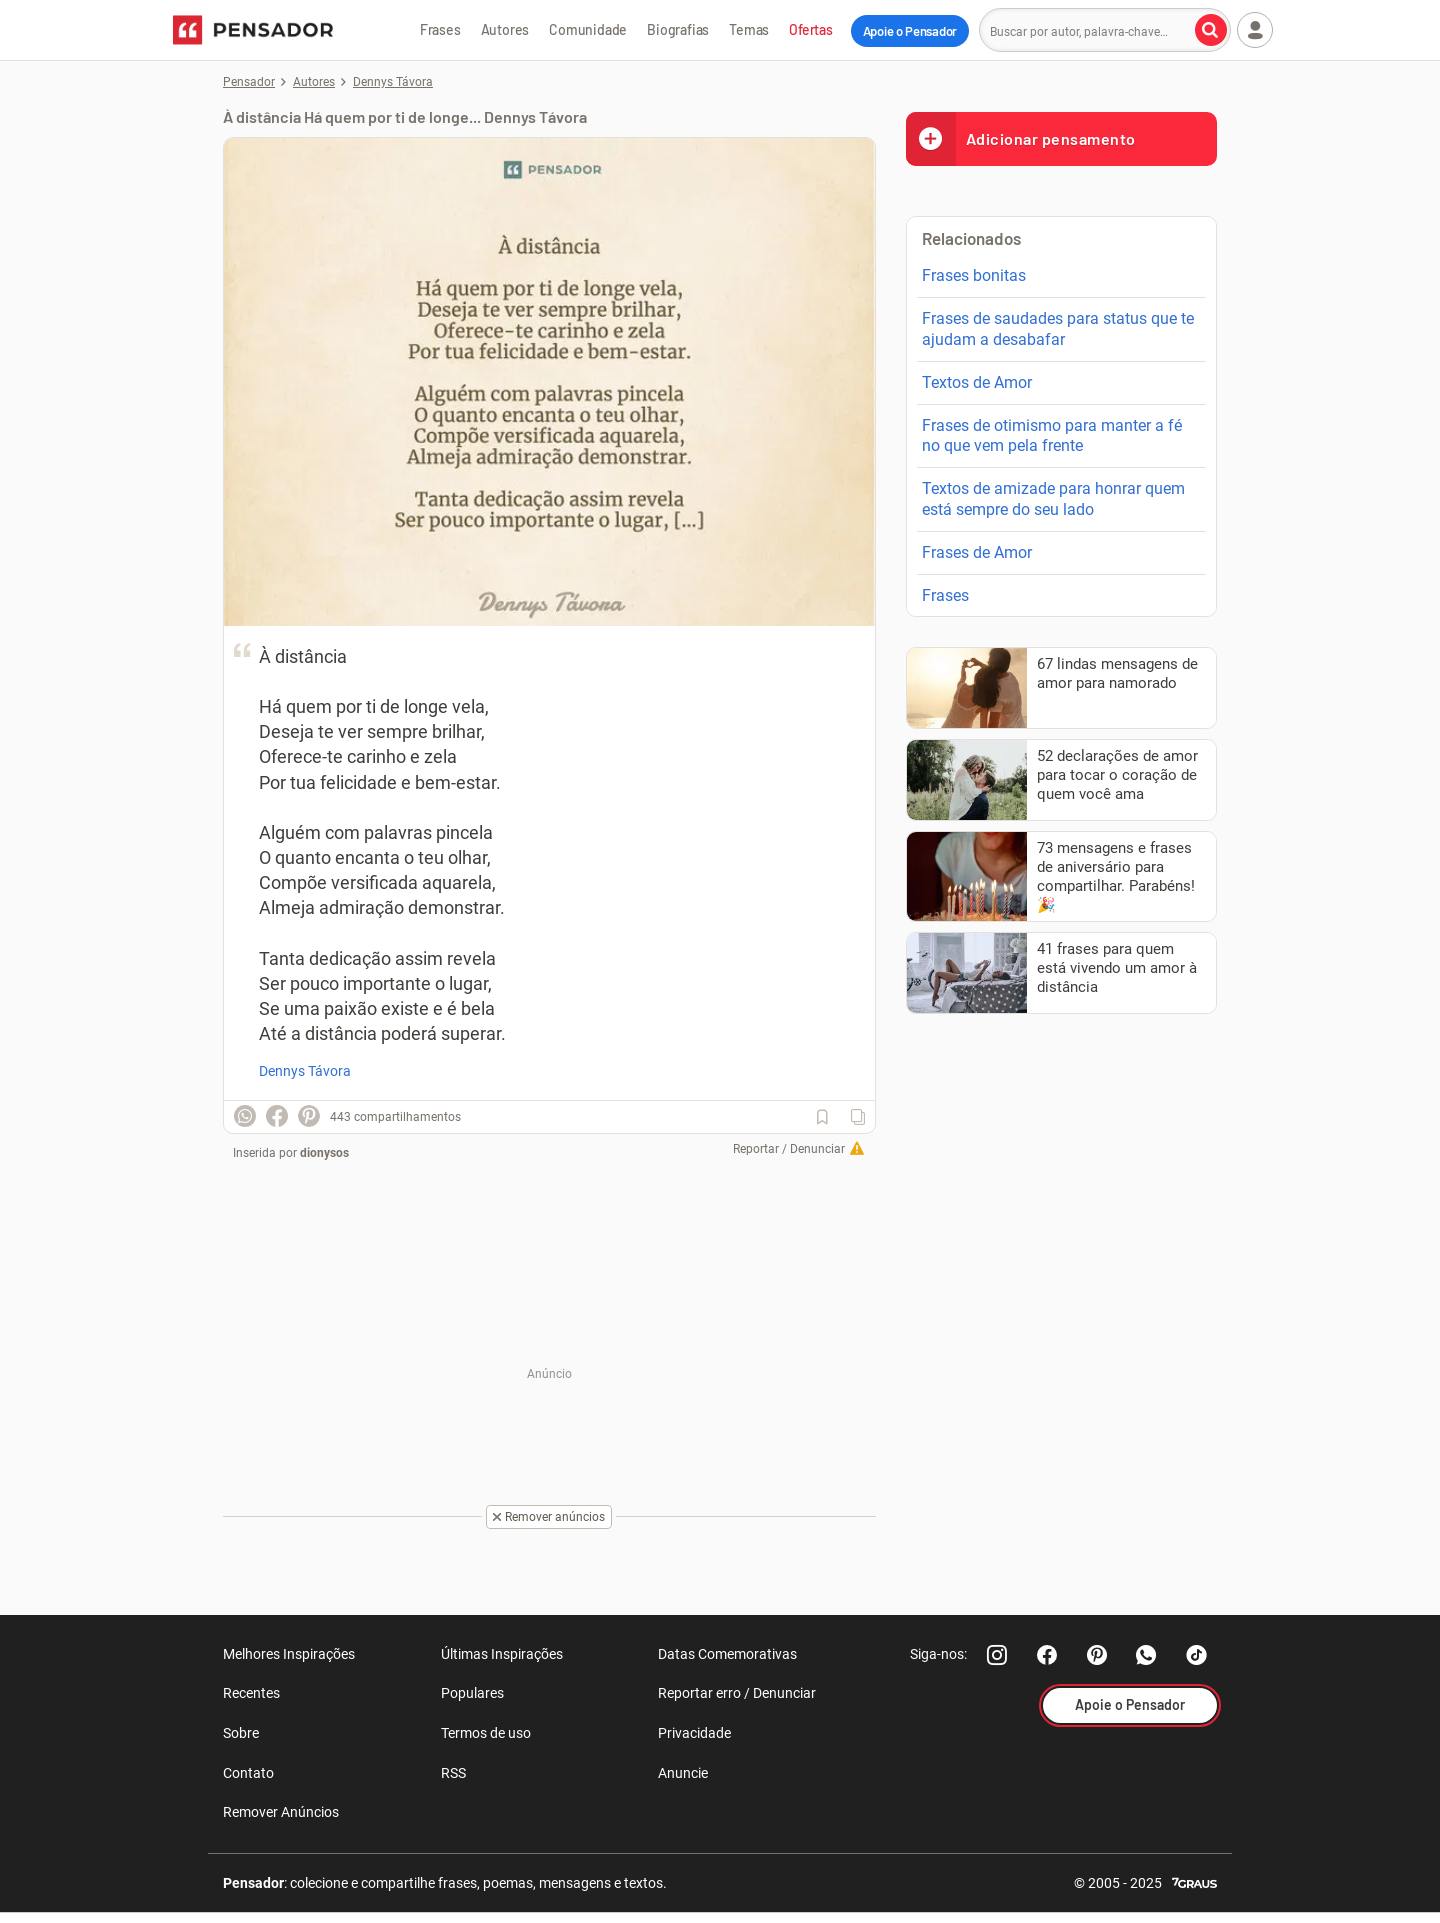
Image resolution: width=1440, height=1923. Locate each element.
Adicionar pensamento (1021, 138)
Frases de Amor (977, 552)
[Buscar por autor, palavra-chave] (1211, 30)
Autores (505, 29)
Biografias (678, 29)
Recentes (251, 1693)
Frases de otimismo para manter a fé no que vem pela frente (1052, 436)
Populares (472, 1693)
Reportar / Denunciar (789, 1149)
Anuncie (683, 1773)
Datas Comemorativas (727, 1654)
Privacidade (694, 1733)
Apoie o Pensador (910, 31)
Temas (749, 29)
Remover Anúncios (281, 1812)
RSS (453, 1773)
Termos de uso (486, 1733)
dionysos (324, 1153)
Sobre (241, 1733)
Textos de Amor (977, 382)
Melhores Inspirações (289, 1654)
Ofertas (811, 29)
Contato (248, 1773)
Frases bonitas (974, 275)
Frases (440, 29)
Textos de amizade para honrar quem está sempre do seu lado (1053, 499)
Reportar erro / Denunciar (737, 1693)
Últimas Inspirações (502, 1654)
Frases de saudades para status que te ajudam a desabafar (1058, 329)
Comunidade (588, 29)
